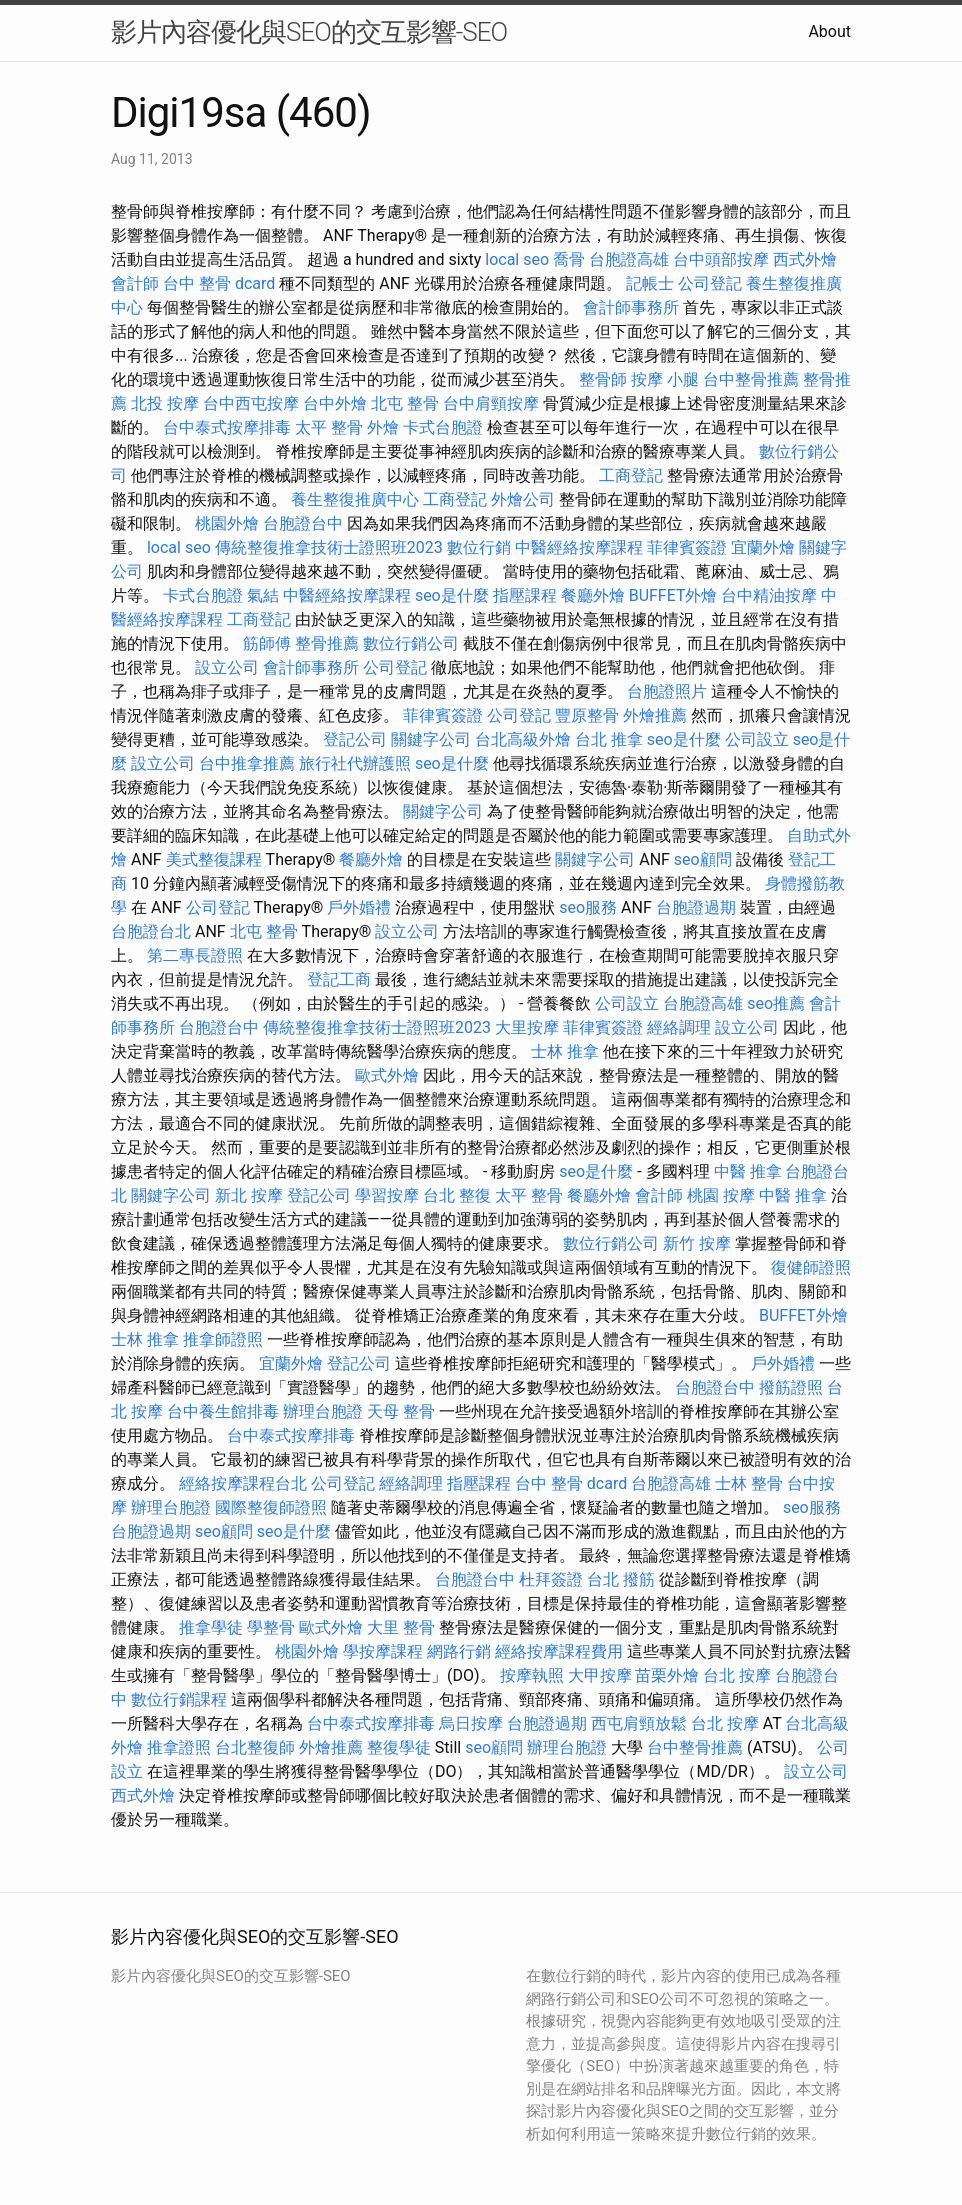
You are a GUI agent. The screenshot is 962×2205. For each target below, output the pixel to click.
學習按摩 (387, 1195)
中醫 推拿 (748, 1171)
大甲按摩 (600, 1675)
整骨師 (603, 379)
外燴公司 (523, 499)
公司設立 (757, 739)
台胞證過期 (696, 907)
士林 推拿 (565, 1051)
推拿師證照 (223, 1339)
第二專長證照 (195, 955)
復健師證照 (811, 1267)
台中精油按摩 (769, 595)
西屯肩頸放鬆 (639, 1723)
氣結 (263, 595)
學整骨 (271, 1627)
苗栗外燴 (667, 1675)
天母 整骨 (401, 1411)
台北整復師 (255, 1747)
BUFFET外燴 (673, 595)
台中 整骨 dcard (219, 283)
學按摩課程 (383, 1651)
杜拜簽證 (551, 1579)
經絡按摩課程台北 (243, 1483)
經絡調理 (679, 1027)
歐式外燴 (387, 1075)
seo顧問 (703, 859)
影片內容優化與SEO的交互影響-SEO (309, 32)
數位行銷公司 (411, 643)
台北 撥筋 (621, 1579)
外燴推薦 (655, 715)
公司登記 (710, 283)
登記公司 (355, 739)
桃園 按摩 (721, 1195)
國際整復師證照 (271, 1507)
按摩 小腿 (665, 379)
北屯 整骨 (405, 403)
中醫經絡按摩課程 (579, 547)
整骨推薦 (327, 643)
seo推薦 (776, 1003)
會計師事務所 (631, 307)
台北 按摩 (737, 1675)
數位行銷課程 (179, 1699)
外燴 (383, 427)
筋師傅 (267, 643)
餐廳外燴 (593, 595)
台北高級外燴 (523, 739)
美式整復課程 (214, 859)
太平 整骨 (329, 427)
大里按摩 (527, 1027)
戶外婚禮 (359, 907)
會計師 (135, 283)
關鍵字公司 (431, 739)
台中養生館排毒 (223, 1411)
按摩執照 (532, 1675)
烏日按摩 (471, 1723)
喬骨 (569, 259)
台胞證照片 (667, 691)
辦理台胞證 (323, 1411)
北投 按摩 (165, 403)
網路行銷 (459, 1651)
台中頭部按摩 (721, 259)
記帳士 (650, 283)
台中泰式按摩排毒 (227, 427)
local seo (517, 259)
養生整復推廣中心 (355, 499)
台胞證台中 (303, 523)
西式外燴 (805, 259)
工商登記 (631, 475)
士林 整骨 (749, 1483)
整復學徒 (399, 1747)
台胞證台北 (151, 931)
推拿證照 (179, 1747)
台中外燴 (335, 403)
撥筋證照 (791, 1387)
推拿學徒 (211, 1627)
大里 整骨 (401, 1627)
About (829, 31)
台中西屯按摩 (251, 403)
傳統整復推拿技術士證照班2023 (329, 547)
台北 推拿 (609, 739)
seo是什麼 (452, 595)
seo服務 (588, 907)
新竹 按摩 (697, 1243)
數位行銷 (479, 547)
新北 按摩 (249, 1195)
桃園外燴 (227, 523)
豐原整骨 (587, 715)
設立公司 (227, 667)
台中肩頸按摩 (491, 403)
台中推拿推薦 (247, 763)
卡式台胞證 (443, 427)
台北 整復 (457, 1195)
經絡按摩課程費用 (559, 1651)
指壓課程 (525, 595)
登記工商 (339, 979)
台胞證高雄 (629, 259)
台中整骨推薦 (751, 379)
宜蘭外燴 (763, 547)
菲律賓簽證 (687, 547)
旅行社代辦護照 (355, 763)
